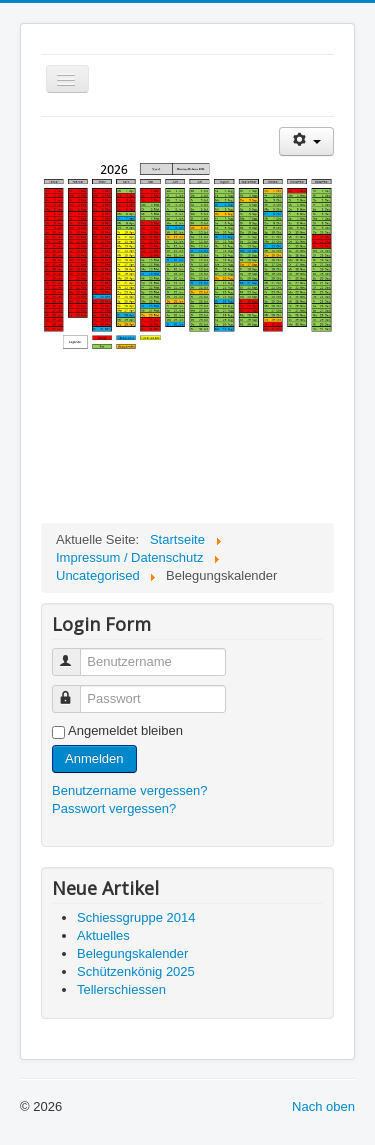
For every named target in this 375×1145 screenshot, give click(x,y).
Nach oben (323, 1106)
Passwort (75, 690)
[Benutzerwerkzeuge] (306, 141)
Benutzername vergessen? (129, 790)
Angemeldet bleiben (125, 730)
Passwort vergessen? (114, 808)
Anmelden (94, 758)
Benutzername (75, 653)
